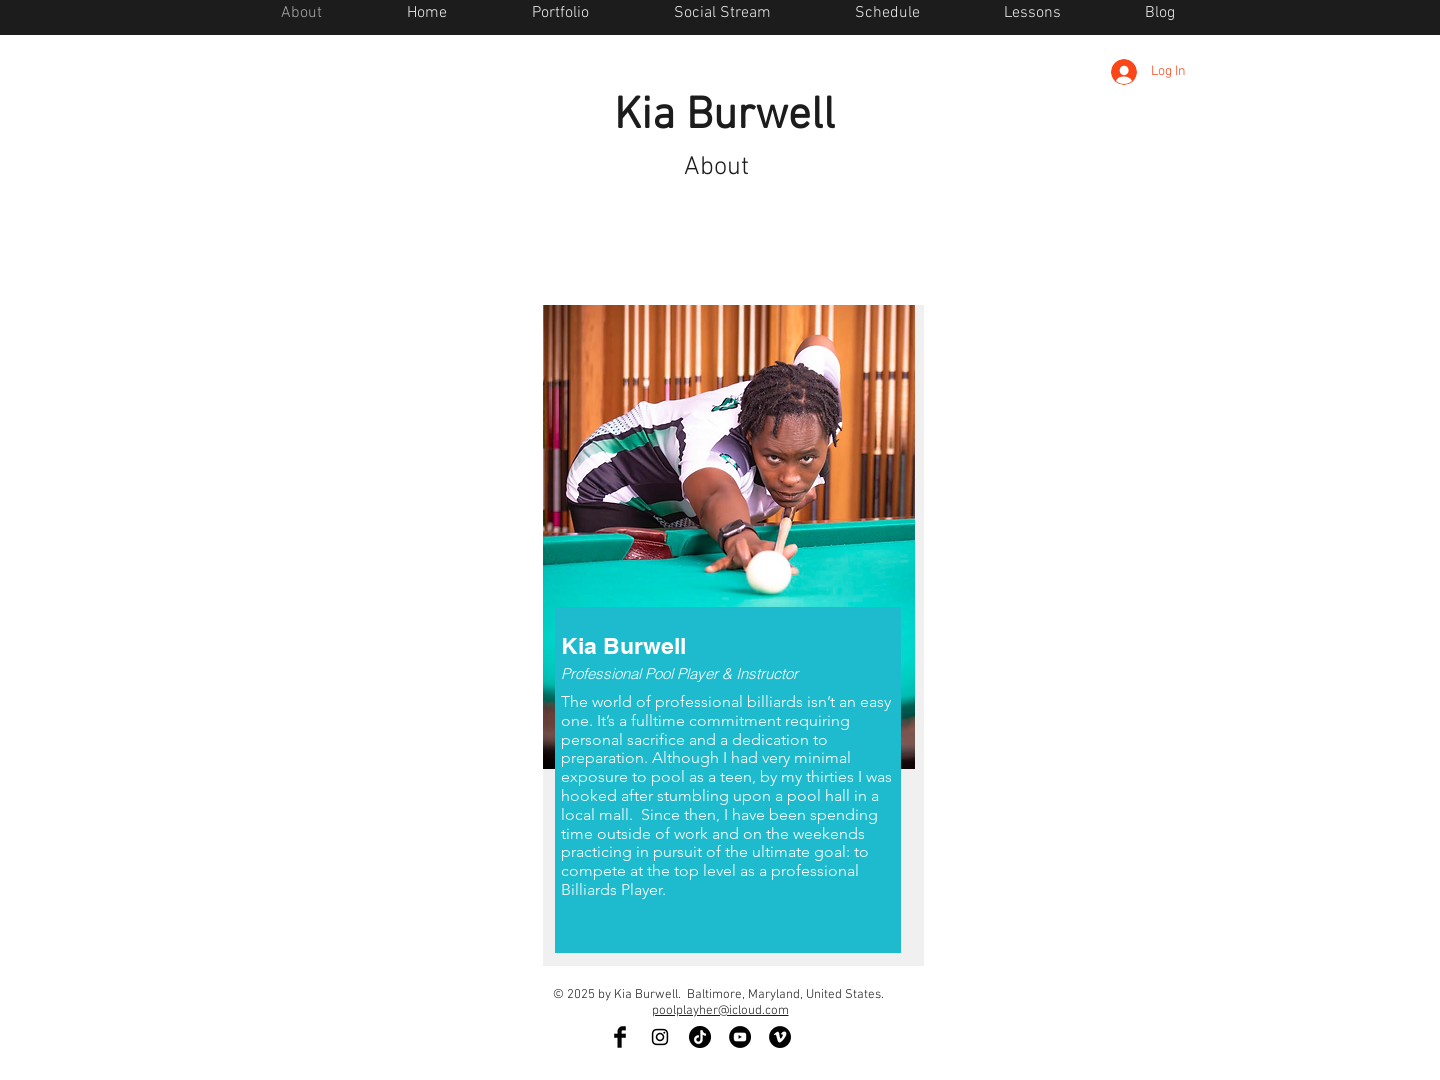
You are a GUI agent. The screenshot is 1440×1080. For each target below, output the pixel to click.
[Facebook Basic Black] (620, 1037)
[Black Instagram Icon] (660, 1037)
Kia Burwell (724, 117)
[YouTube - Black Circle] (740, 1037)
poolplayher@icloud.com (720, 1011)
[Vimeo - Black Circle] (780, 1037)
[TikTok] (700, 1037)
